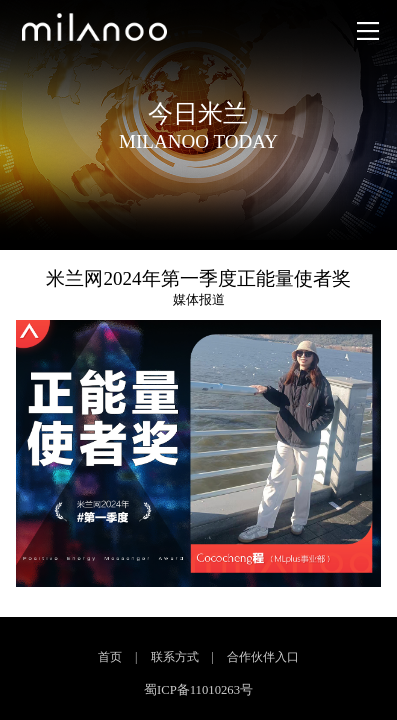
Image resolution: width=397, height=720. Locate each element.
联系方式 (175, 657)
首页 (110, 657)
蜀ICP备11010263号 (198, 690)
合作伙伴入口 (263, 657)
